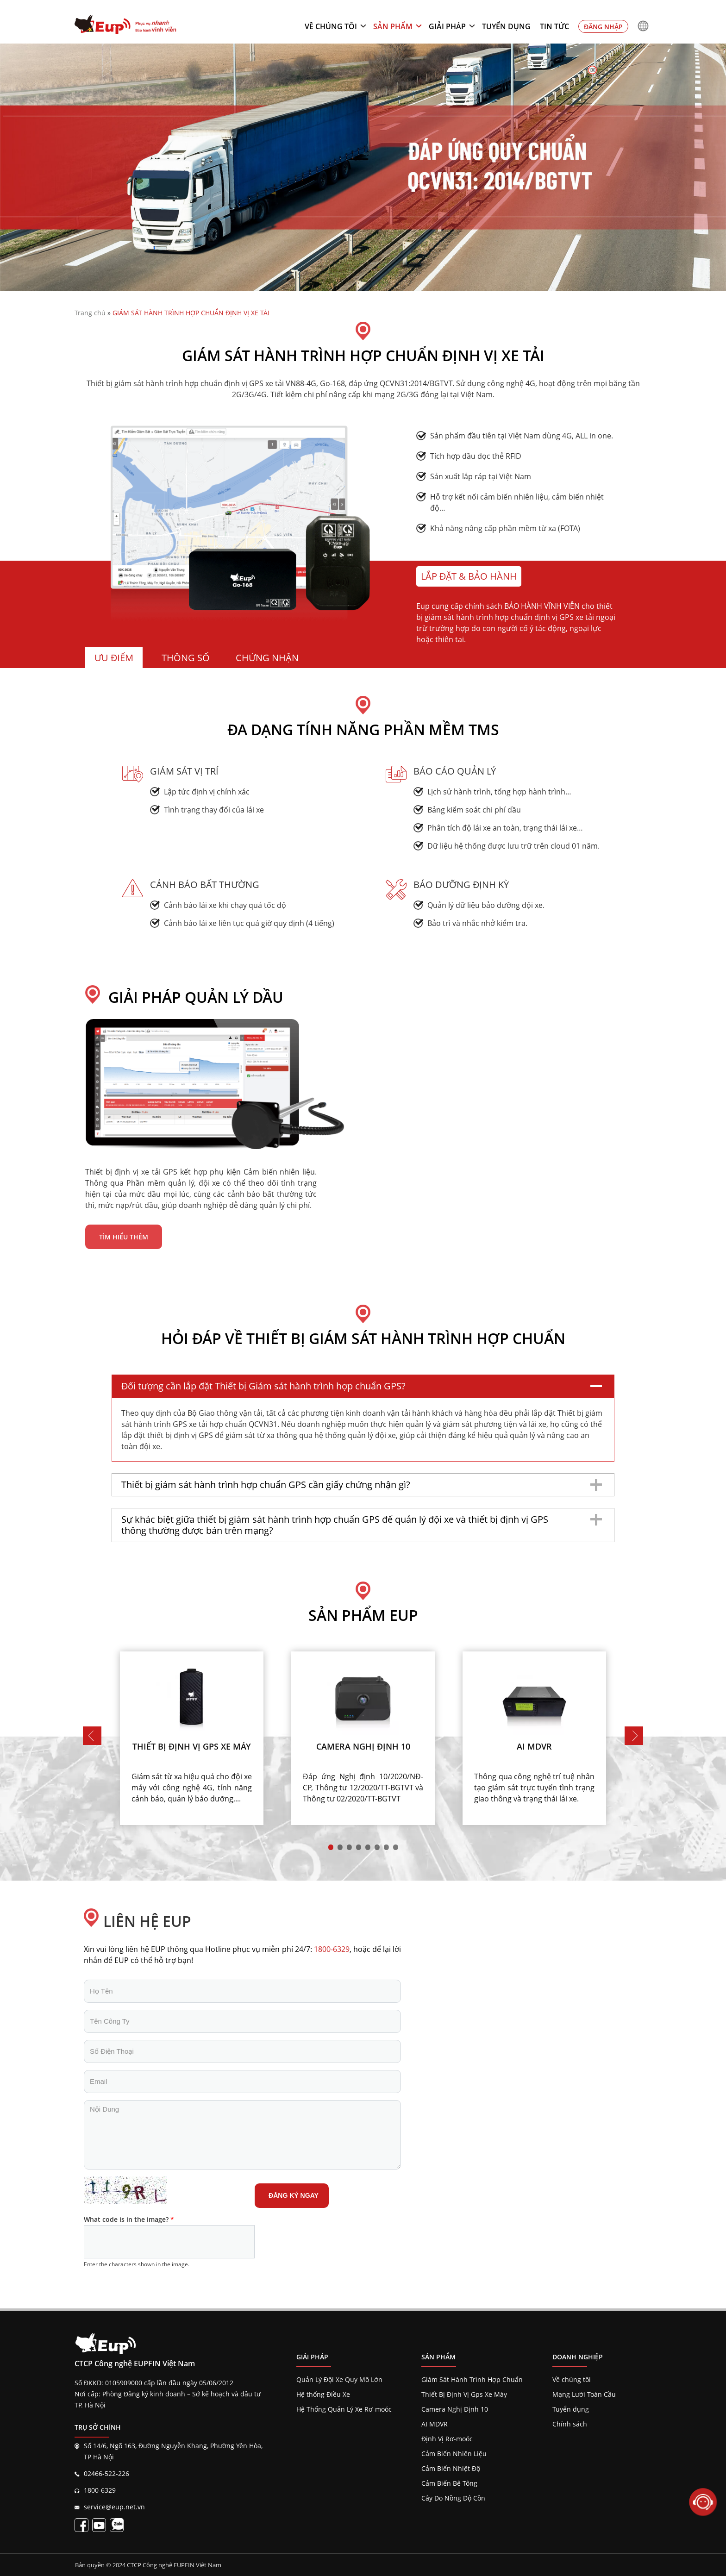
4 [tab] (358, 1846)
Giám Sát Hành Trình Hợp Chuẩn (472, 2379)
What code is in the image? (129, 2219)
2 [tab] (339, 1846)
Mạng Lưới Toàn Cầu (584, 2394)
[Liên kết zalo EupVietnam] (117, 2525)
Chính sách (569, 2424)
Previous (92, 1735)
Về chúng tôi (331, 26)
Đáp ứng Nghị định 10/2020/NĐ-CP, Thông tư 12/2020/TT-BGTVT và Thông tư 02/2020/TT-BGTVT (363, 1787)
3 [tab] (349, 1846)
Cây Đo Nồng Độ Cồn (453, 2498)
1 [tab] (330, 1846)
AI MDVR (434, 2424)
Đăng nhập (603, 26)
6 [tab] (377, 1846)
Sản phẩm (393, 26)
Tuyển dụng (506, 26)
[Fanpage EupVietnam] (81, 2525)
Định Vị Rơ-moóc (447, 2438)
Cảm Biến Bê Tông (449, 2483)
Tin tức (554, 26)
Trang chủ (90, 312)
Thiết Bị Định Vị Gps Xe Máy (464, 2394)
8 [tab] (395, 1846)
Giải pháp (447, 26)
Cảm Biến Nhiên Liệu (454, 2453)
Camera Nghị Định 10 (454, 2409)
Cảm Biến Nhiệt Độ (450, 2468)
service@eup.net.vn (114, 2506)
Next (634, 1735)
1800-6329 (100, 2490)
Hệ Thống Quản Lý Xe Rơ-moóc (344, 2409)
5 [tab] (367, 1846)
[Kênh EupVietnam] (99, 2525)
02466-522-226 (106, 2473)
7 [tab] (386, 1846)
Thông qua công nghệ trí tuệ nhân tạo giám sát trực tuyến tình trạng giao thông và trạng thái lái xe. (534, 1787)
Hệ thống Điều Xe (323, 2394)
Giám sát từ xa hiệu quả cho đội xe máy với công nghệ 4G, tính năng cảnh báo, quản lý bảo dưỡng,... (191, 1787)
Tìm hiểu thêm (123, 1236)
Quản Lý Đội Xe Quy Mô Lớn (339, 2379)
